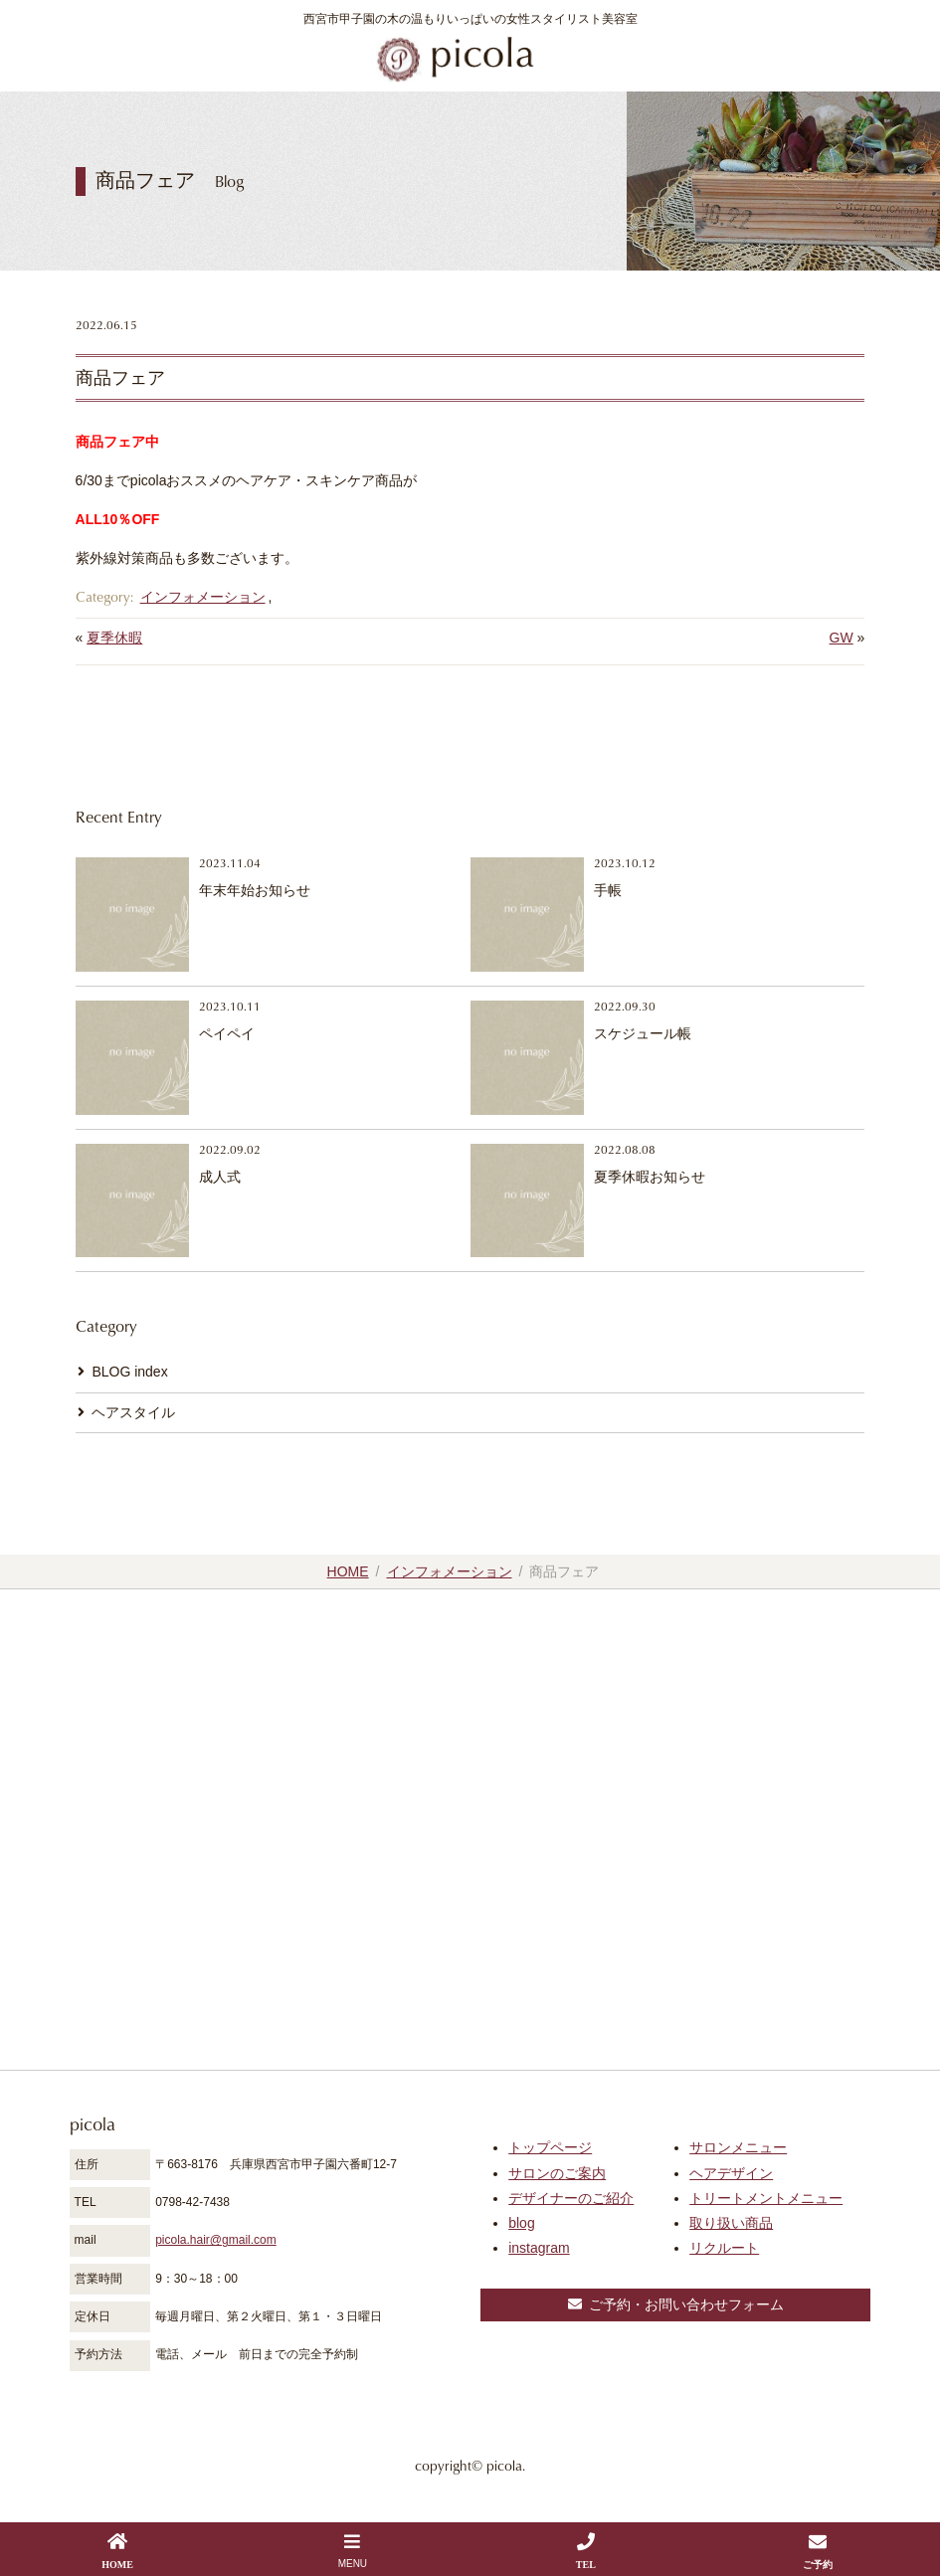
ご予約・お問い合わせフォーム (676, 2305)
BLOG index (129, 1372)
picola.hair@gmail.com (216, 2240)
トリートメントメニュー (766, 2198)
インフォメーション (203, 597)
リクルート (724, 2248)
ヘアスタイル (133, 1412)
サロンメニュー (738, 2147)
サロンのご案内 (557, 2173)
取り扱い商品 (731, 2223)
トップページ (550, 2147)
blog (521, 2223)
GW (841, 637)
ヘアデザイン (731, 2173)
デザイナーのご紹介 (571, 2198)
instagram (538, 2248)
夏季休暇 (114, 637)
